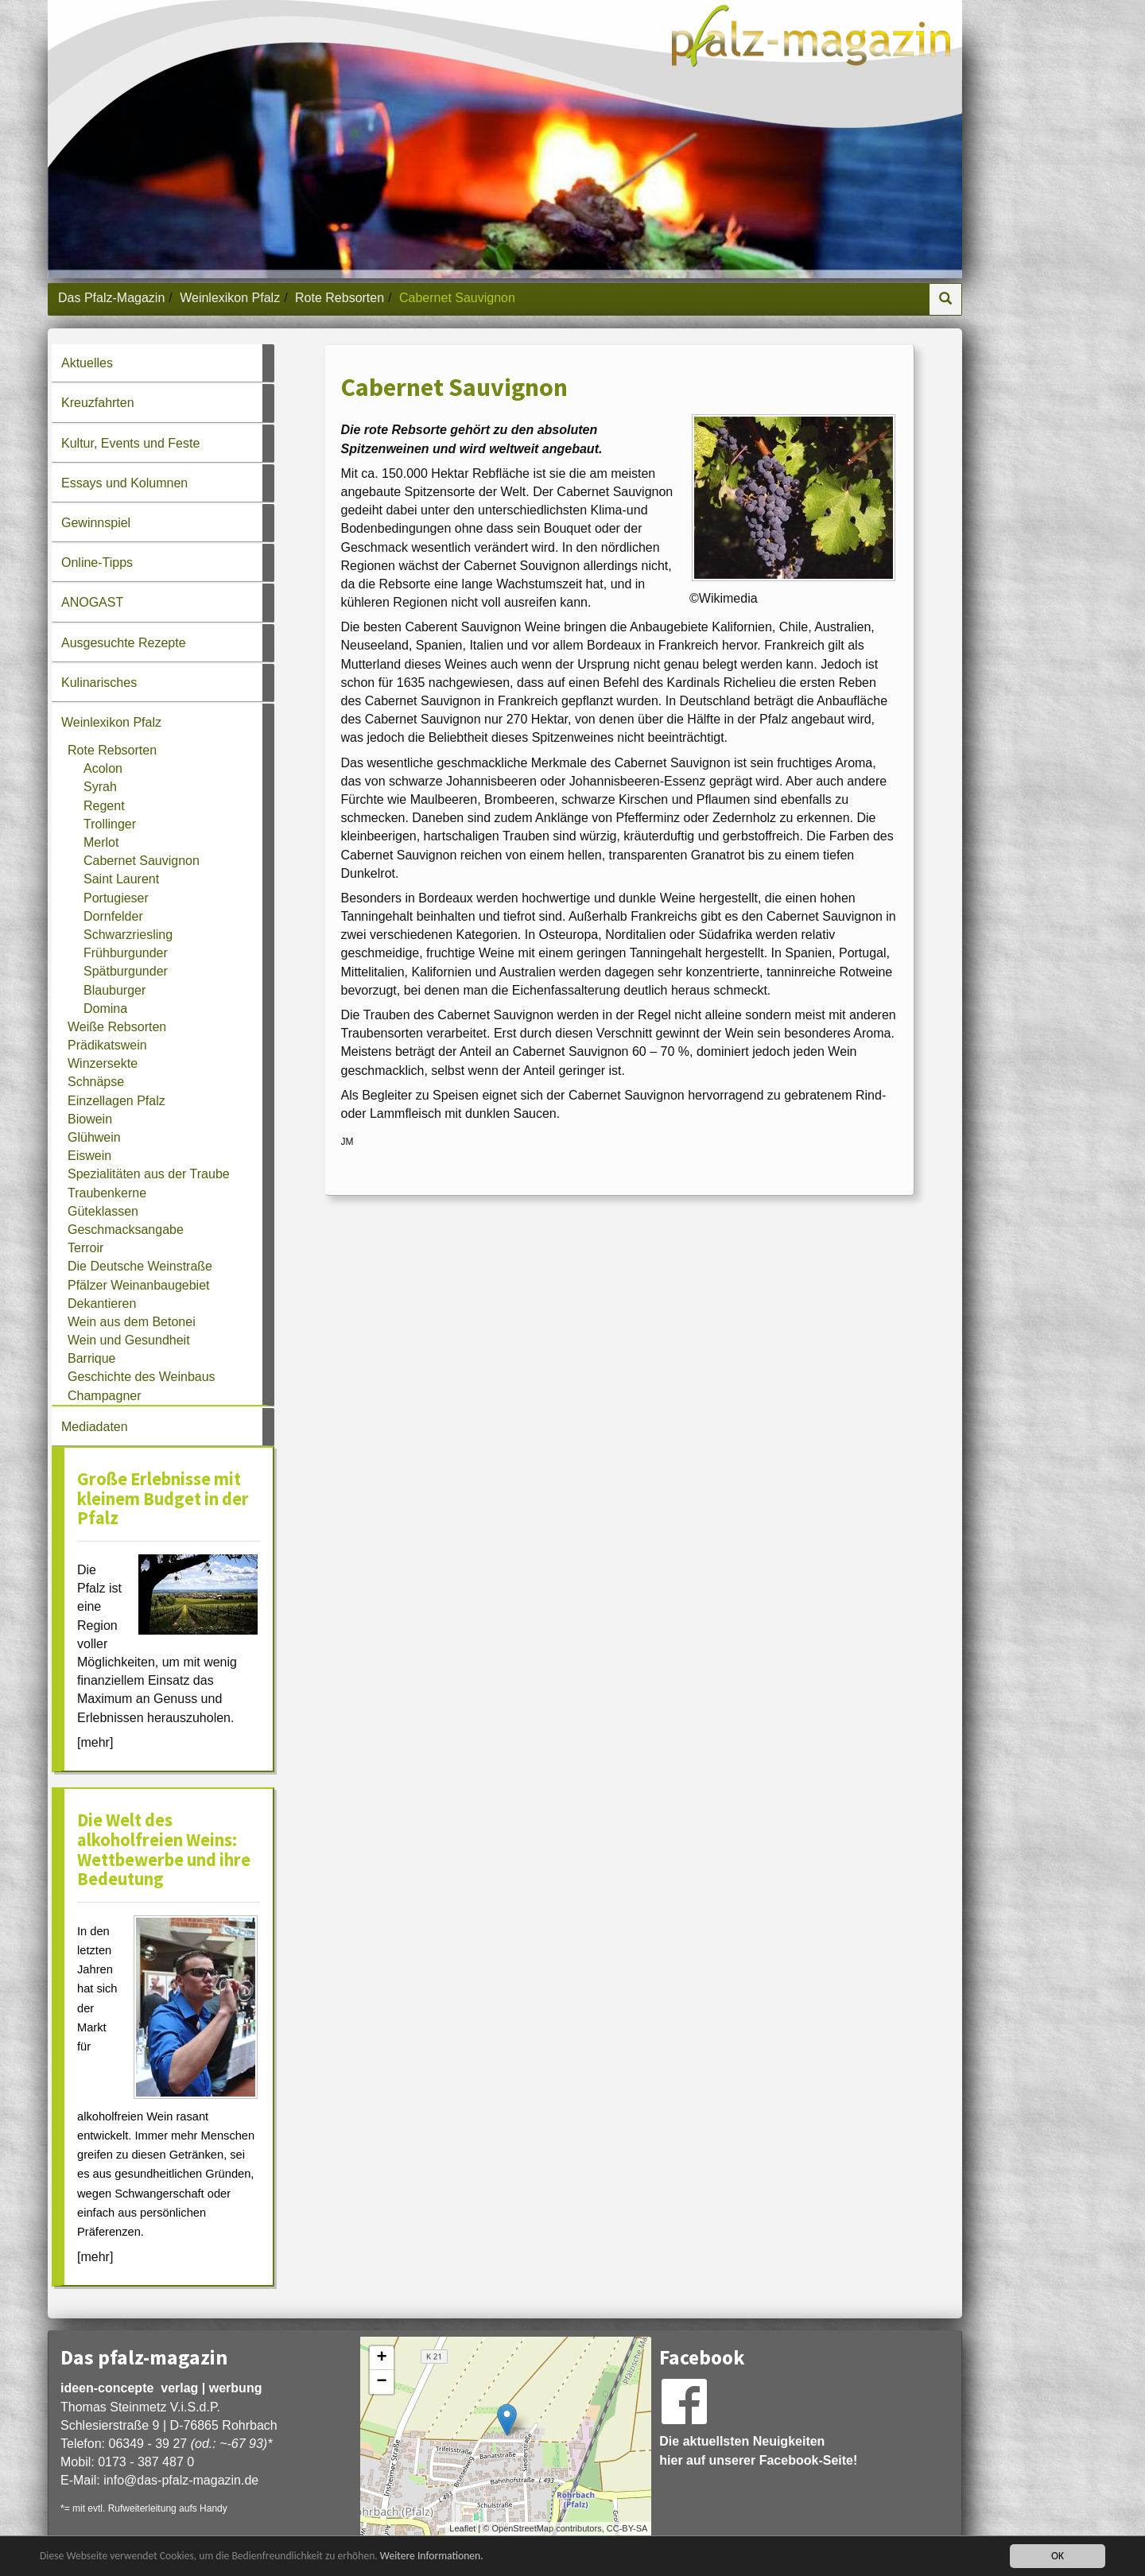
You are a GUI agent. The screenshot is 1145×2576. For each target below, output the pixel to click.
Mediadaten (94, 1426)
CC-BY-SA (627, 2528)
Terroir (85, 1248)
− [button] (382, 2382)
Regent (104, 806)
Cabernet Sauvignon (141, 860)
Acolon (102, 768)
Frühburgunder (125, 953)
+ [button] (382, 2358)
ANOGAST (92, 602)
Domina (105, 1008)
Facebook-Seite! (808, 2460)
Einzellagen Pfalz (116, 1101)
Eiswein (89, 1155)
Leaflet (462, 2528)
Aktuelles (87, 363)
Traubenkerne (107, 1193)
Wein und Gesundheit (129, 1340)
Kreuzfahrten (97, 402)
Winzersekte (103, 1063)
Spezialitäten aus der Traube (149, 1174)
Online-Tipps (97, 562)
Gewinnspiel (95, 523)
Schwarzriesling (128, 934)
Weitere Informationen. (431, 2557)
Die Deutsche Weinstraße (140, 1266)
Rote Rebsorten (339, 298)
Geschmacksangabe (126, 1229)
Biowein (90, 1119)
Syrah (100, 786)
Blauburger (114, 990)
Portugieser (116, 898)
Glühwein (94, 1137)
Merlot (100, 842)
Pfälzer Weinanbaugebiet (139, 1285)
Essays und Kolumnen (124, 483)
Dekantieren (102, 1303)
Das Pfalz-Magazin (111, 298)
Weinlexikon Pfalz (230, 298)
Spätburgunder (125, 971)
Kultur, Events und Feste (130, 443)
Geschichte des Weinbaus (141, 1376)
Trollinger (109, 824)
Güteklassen (103, 1211)
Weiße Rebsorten (117, 1027)
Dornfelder (113, 916)
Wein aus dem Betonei (132, 1322)
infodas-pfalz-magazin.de (180, 2480)
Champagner (105, 1395)
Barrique (91, 1358)
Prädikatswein (107, 1045)
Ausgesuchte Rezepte (123, 643)
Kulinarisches (99, 682)
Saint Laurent (121, 879)
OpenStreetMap (522, 2528)
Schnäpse (96, 1081)
